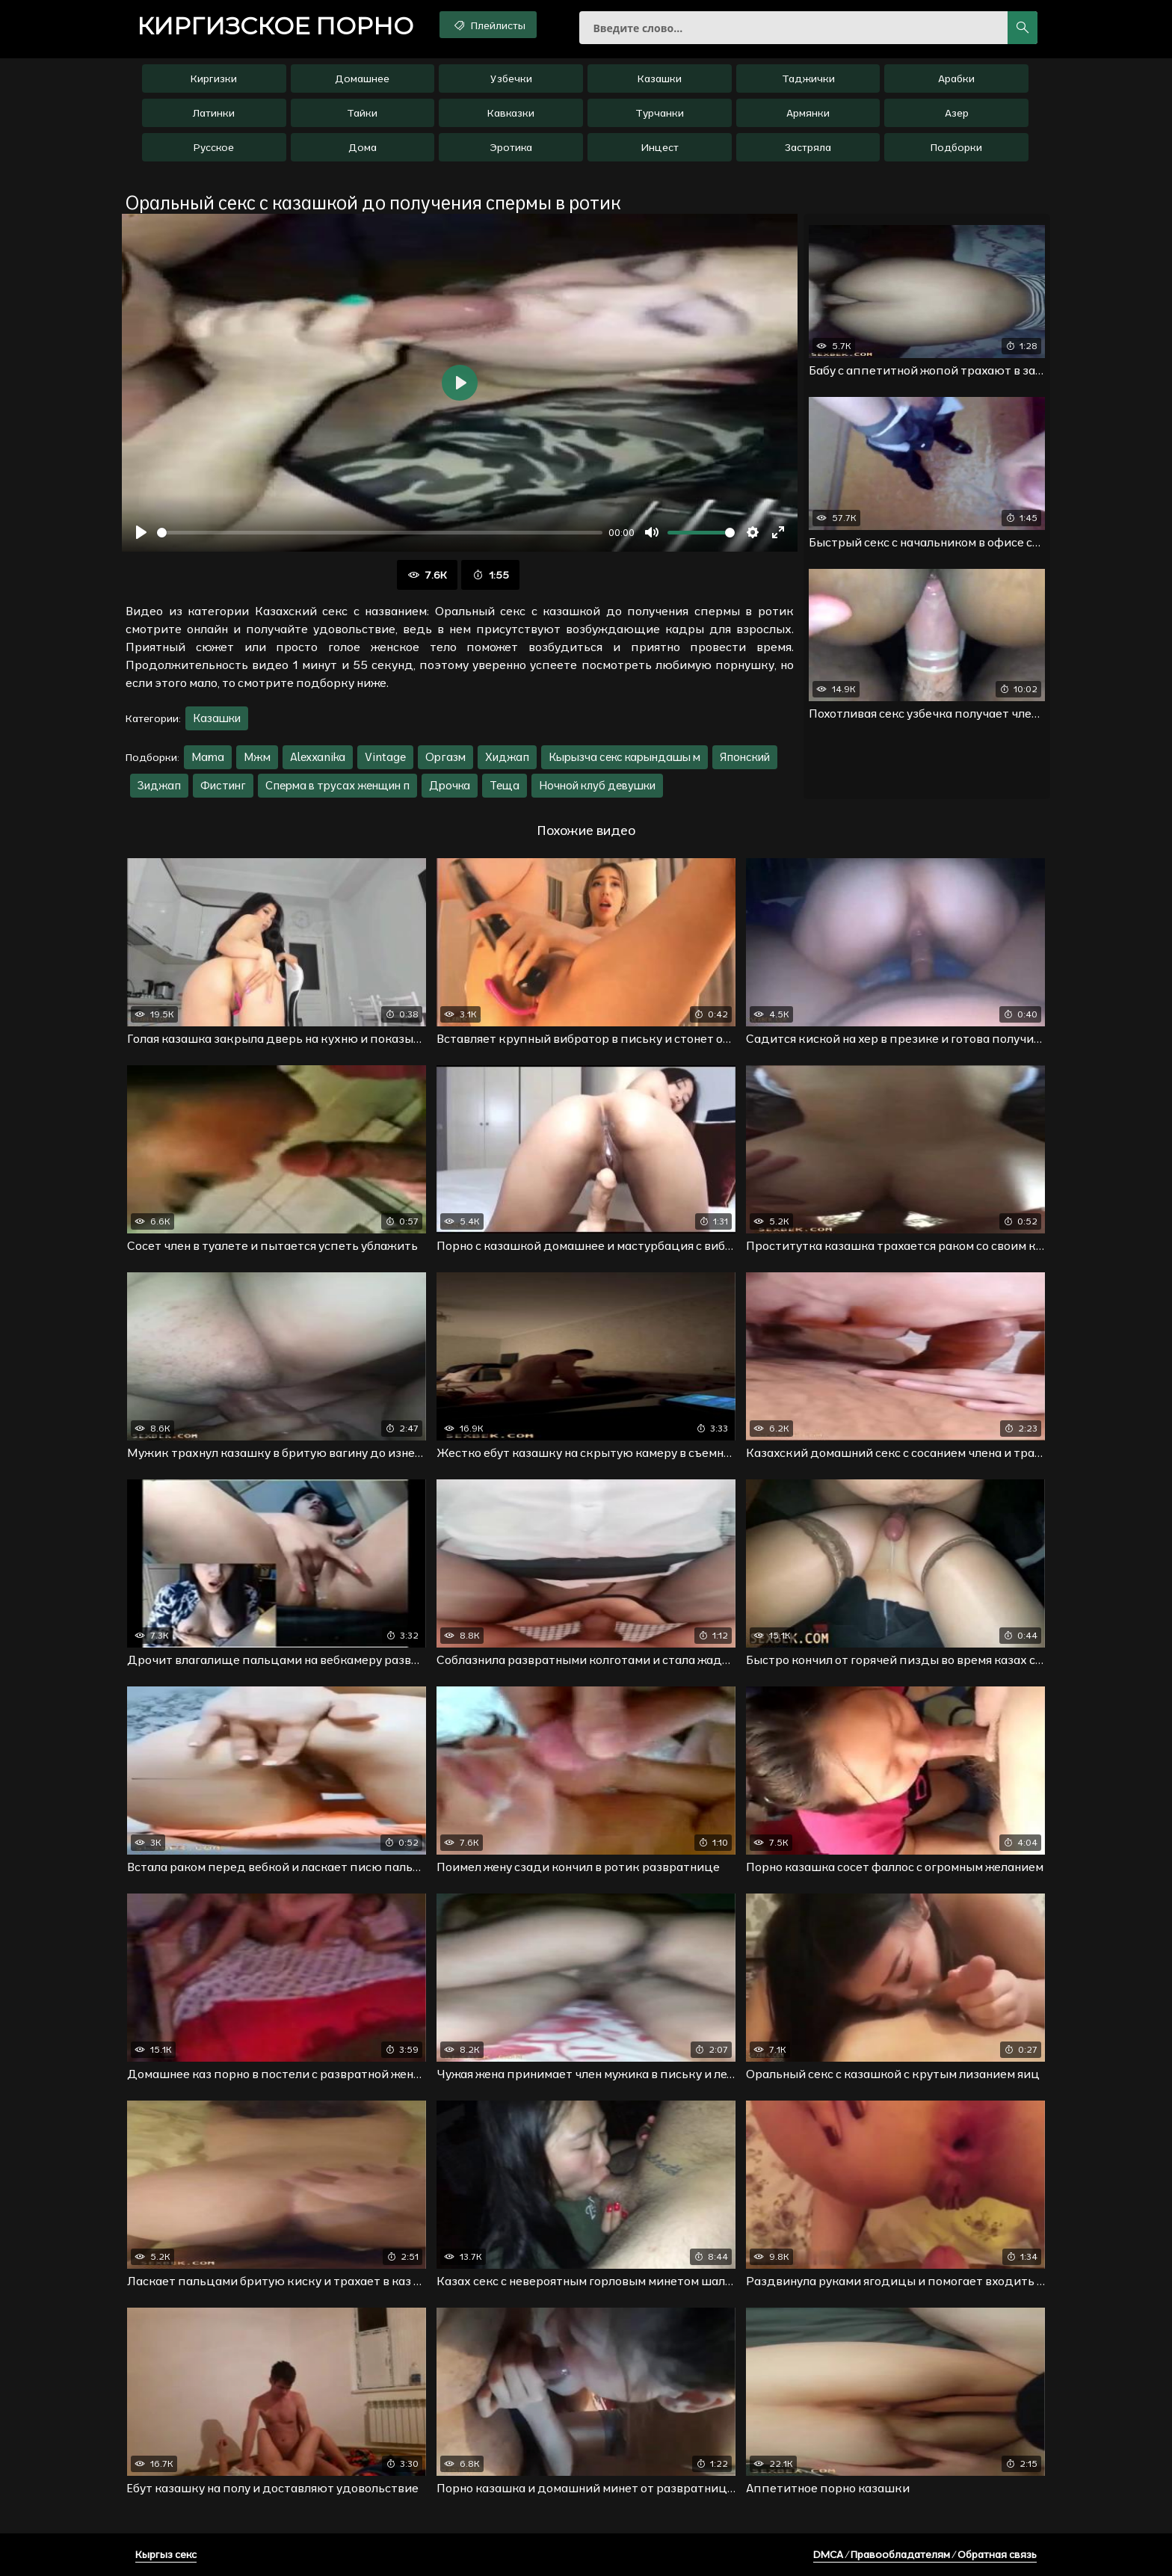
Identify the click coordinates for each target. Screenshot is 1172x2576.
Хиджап (507, 757)
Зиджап (159, 785)
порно (275, 26)
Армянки (808, 113)
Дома (362, 147)
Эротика (511, 147)
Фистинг (223, 785)
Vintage (385, 757)
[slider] (379, 533)
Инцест (660, 147)
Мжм (257, 757)
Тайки (362, 113)
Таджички (808, 78)
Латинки (214, 113)
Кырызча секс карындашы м (624, 757)
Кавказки (510, 113)
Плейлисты (488, 24)
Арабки (956, 78)
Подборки (956, 147)
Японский (745, 757)
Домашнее (362, 78)
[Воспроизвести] (141, 532)
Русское (214, 147)
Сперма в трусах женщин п (337, 785)
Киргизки (214, 78)
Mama (207, 757)
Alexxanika (317, 757)
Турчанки (659, 113)
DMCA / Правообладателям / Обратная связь (925, 2554)
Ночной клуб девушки (597, 785)
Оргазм (445, 757)
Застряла (808, 147)
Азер (957, 113)
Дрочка (449, 785)
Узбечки (511, 78)
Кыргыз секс (166, 2554)
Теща (504, 785)
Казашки (660, 78)
